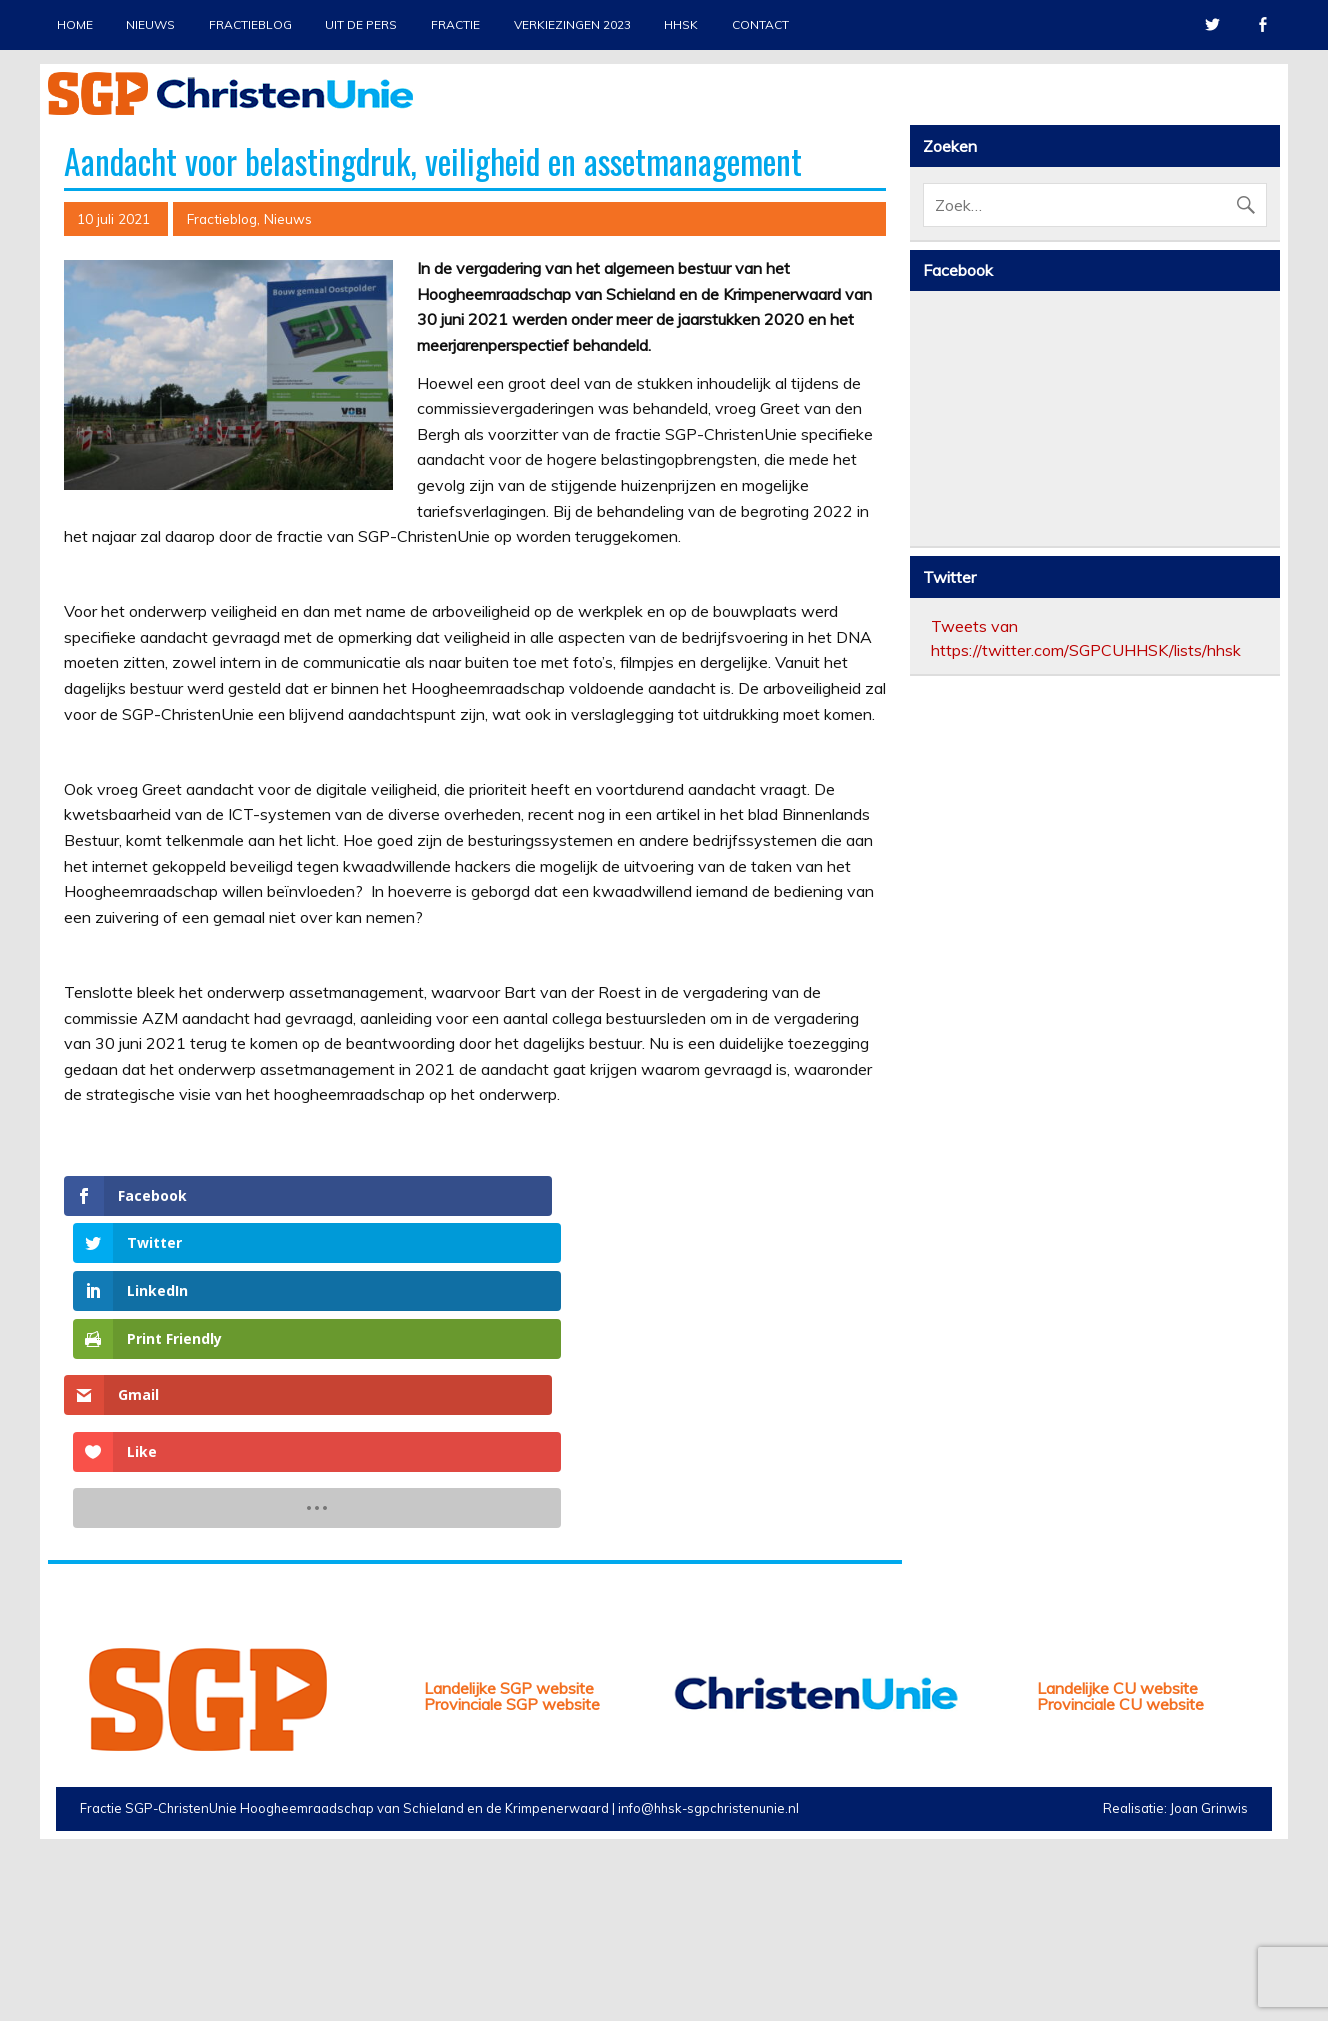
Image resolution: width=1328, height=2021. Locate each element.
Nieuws (150, 24)
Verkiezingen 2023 (572, 24)
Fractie (455, 24)
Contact (760, 24)
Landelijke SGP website (509, 1853)
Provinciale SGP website (512, 1869)
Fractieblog (250, 24)
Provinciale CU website (1120, 1869)
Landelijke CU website (1117, 1853)
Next (1265, 337)
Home (75, 24)
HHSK (681, 24)
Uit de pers (361, 24)
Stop (1256, 151)
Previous (63, 337)
